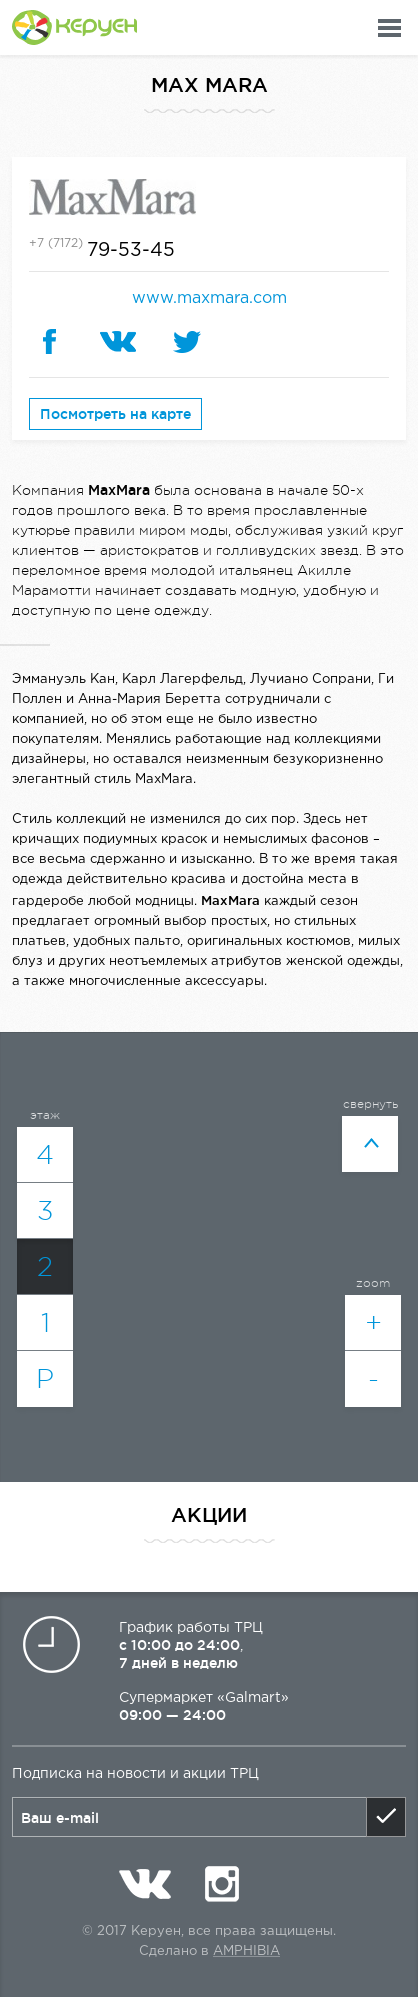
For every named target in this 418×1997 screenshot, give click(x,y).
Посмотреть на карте (115, 414)
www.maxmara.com (209, 298)
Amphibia (246, 1951)
